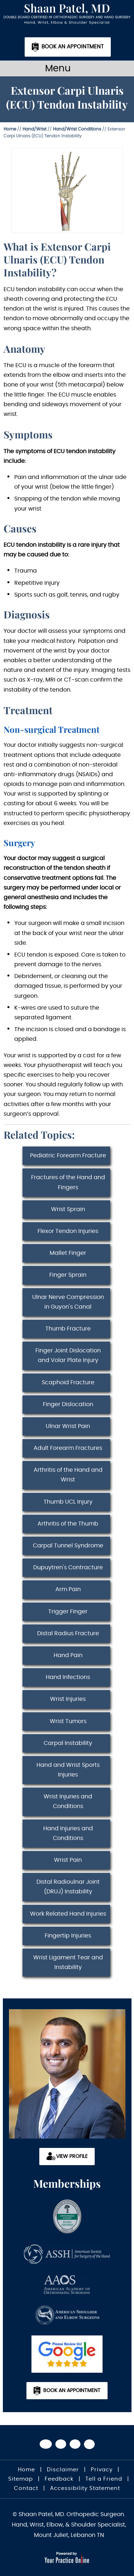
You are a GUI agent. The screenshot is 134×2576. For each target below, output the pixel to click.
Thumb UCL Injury (68, 1502)
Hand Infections (68, 1677)
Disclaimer (63, 2469)
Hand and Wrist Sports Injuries (68, 1770)
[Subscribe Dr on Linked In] (89, 2444)
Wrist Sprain (68, 1209)
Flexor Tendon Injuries (68, 1231)
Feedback (59, 2479)
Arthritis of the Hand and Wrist (68, 1474)
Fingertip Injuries (68, 1936)
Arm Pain (68, 1589)
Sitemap (20, 2479)
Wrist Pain (68, 1860)
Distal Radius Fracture (68, 1633)
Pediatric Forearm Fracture (68, 1155)
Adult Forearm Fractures (68, 1448)
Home (10, 129)
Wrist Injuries (68, 1699)
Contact (26, 2488)
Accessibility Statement (85, 2488)
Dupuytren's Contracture (68, 1567)
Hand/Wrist (34, 129)
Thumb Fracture (68, 1329)
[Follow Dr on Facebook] (46, 2444)
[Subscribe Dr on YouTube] (75, 2444)
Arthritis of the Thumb (68, 1524)
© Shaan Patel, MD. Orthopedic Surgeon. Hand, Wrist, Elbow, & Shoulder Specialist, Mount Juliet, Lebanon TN (69, 2524)
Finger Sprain (67, 1275)
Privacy (102, 2469)
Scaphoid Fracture (68, 1382)
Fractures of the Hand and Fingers (68, 1182)
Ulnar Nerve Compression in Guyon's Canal (68, 1302)
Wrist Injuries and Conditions (68, 1801)
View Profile (72, 2156)
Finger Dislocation (68, 1404)
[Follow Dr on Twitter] (60, 2444)
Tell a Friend (103, 2479)
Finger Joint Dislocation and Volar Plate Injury (68, 1355)
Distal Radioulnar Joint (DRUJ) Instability (68, 1886)
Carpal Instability (68, 1743)
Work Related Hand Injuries (68, 1914)
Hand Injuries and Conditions (68, 1833)
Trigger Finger (68, 1611)
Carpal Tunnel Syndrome (68, 1545)
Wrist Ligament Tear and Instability (68, 1962)
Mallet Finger (68, 1253)
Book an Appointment (72, 46)
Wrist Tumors (68, 1721)
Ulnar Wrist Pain (68, 1426)
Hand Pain (68, 1655)
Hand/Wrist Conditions (77, 129)
